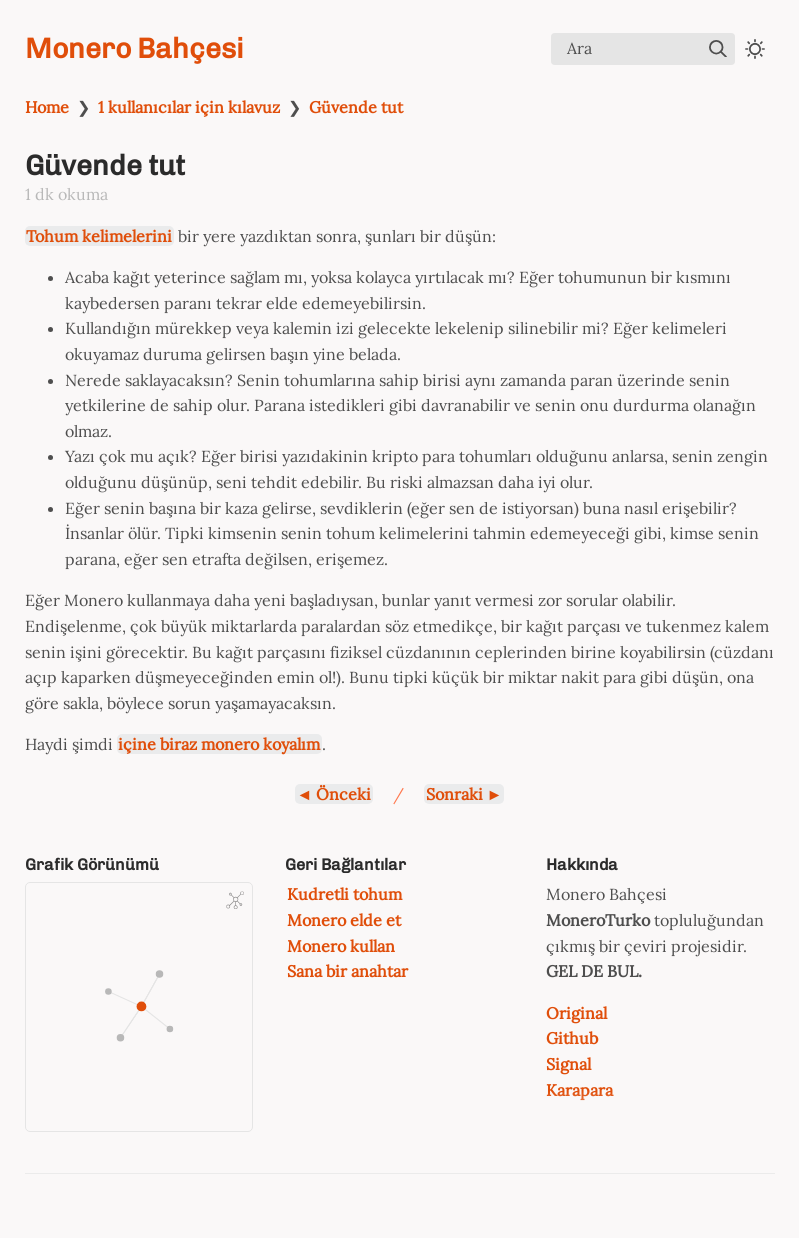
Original (576, 1013)
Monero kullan (341, 946)
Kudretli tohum (344, 894)
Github (572, 1038)
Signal (568, 1064)
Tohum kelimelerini (99, 236)
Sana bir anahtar (347, 971)
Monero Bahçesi (134, 48)
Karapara (579, 1090)
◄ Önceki (334, 794)
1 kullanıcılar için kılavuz (189, 107)
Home (47, 107)
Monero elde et (344, 920)
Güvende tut (356, 107)
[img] (718, 49)
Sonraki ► (464, 794)
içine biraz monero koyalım (219, 744)
